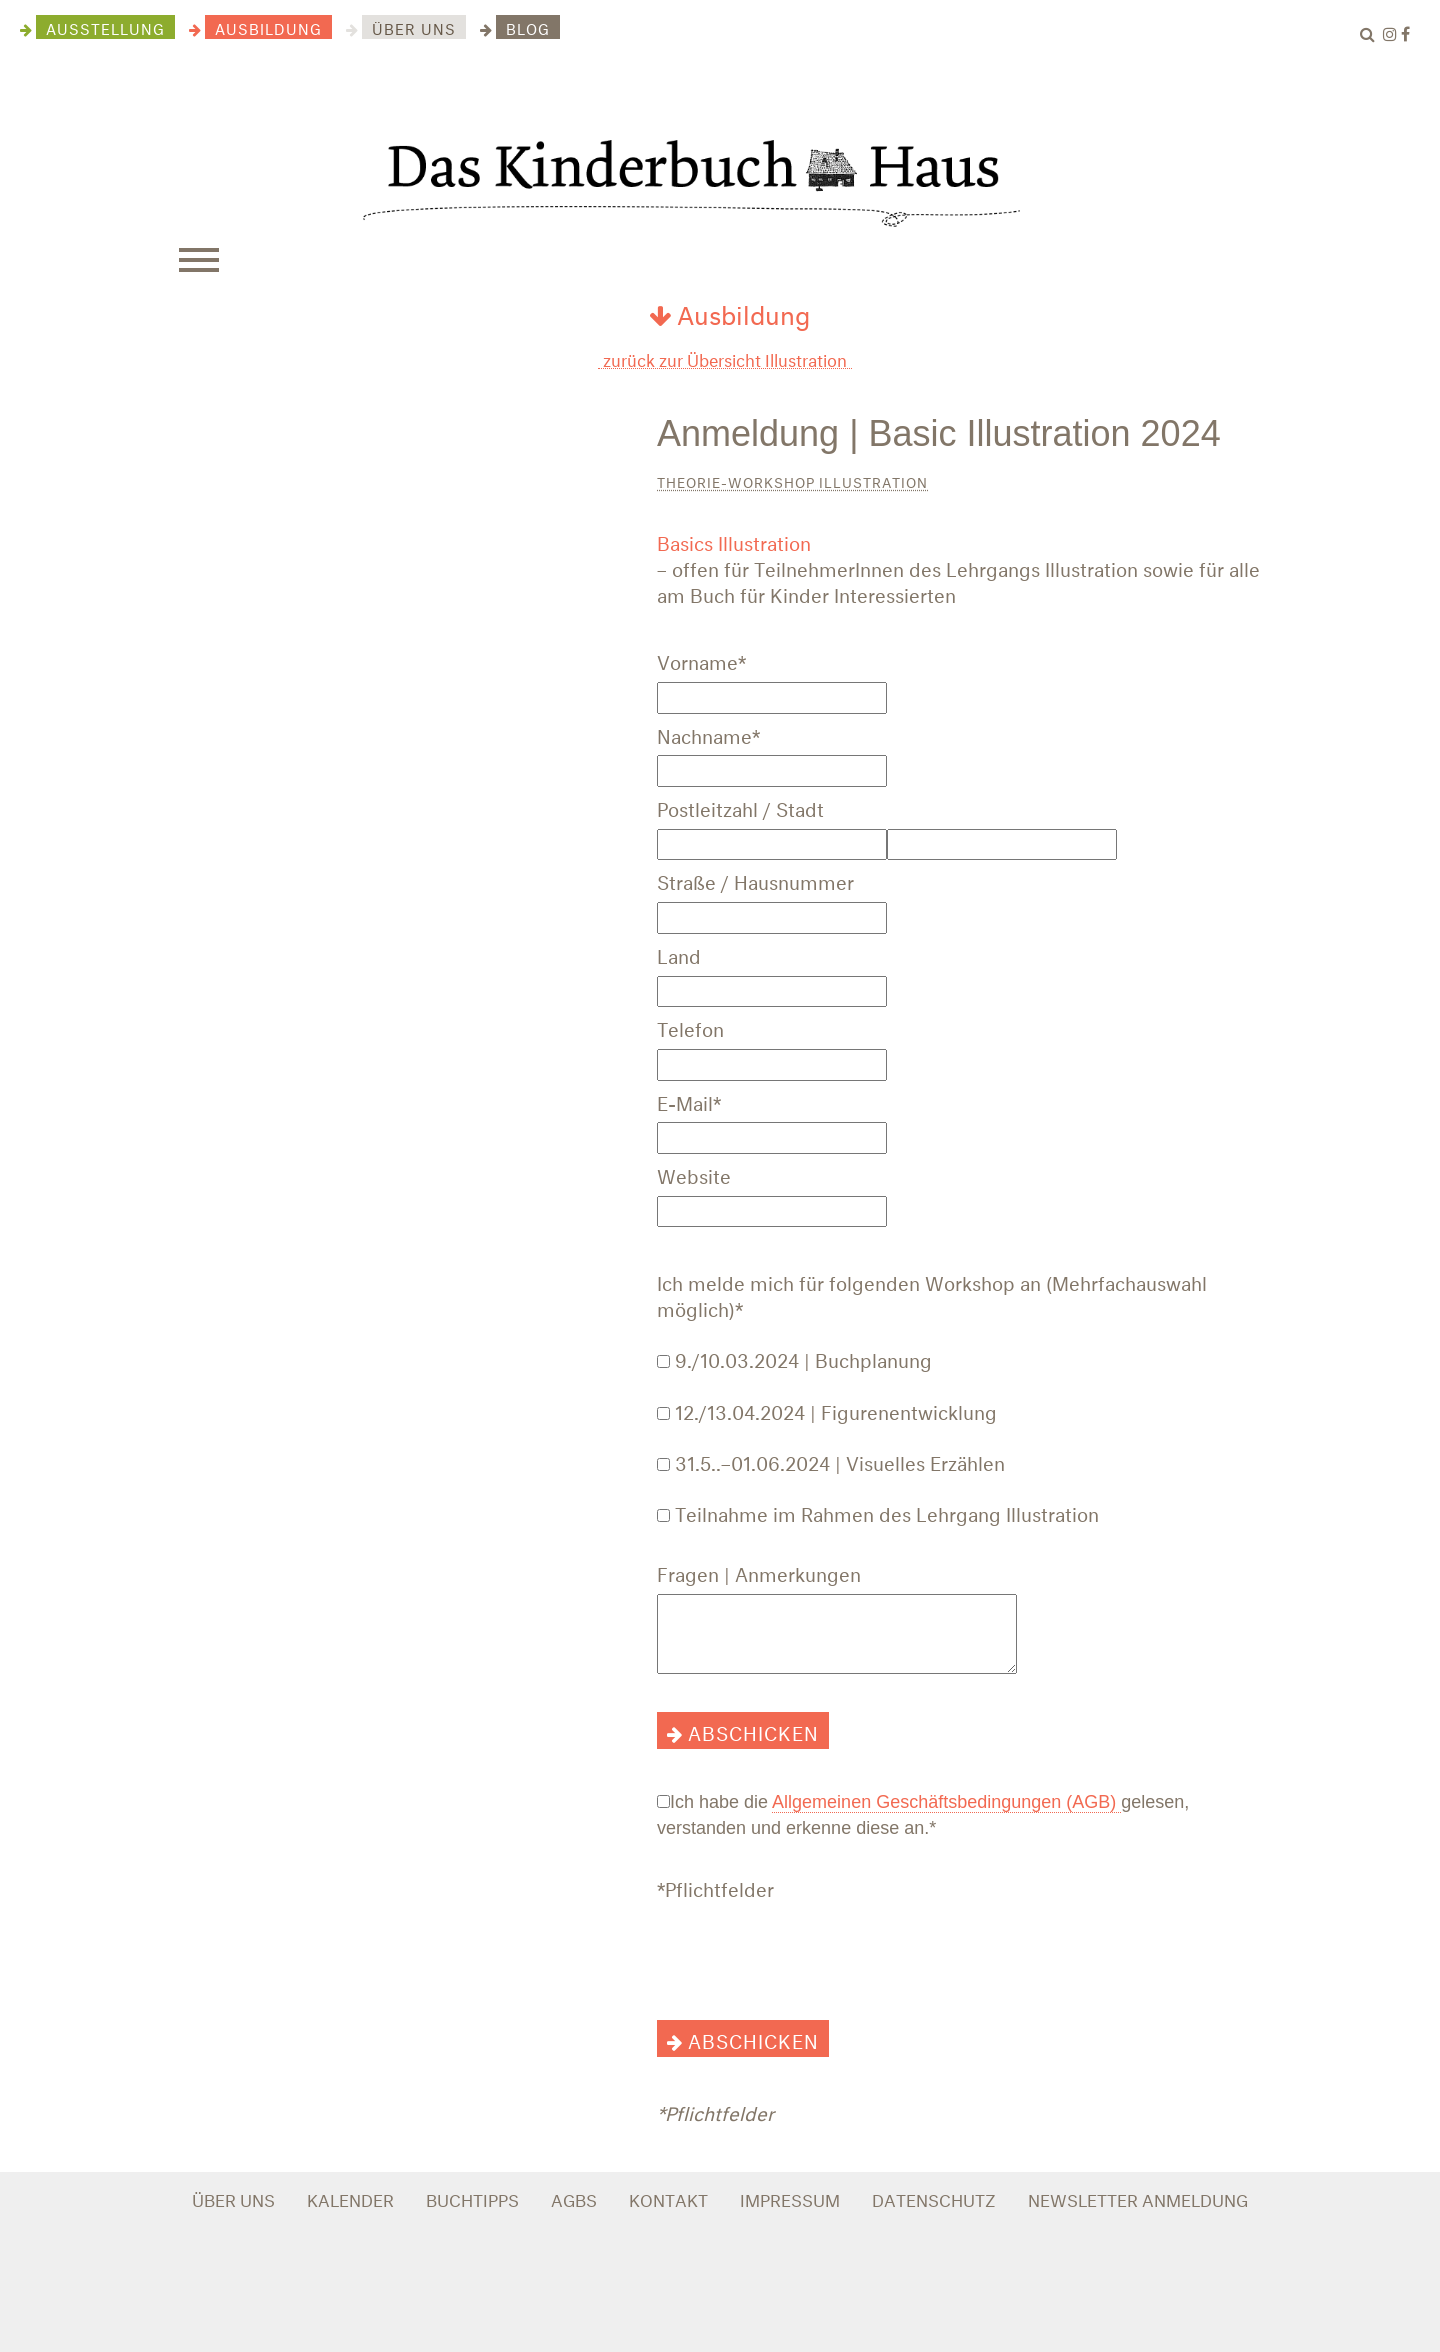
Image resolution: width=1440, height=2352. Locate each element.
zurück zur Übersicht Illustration (725, 358)
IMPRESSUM (790, 2197)
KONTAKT (668, 2197)
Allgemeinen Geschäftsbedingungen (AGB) (946, 1802)
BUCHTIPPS (472, 2197)
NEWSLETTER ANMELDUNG (1138, 2197)
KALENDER (350, 2197)
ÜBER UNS (233, 2197)
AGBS (574, 2197)
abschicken (753, 1731)
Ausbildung (729, 311)
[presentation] (809, 1948)
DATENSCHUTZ (934, 2197)
